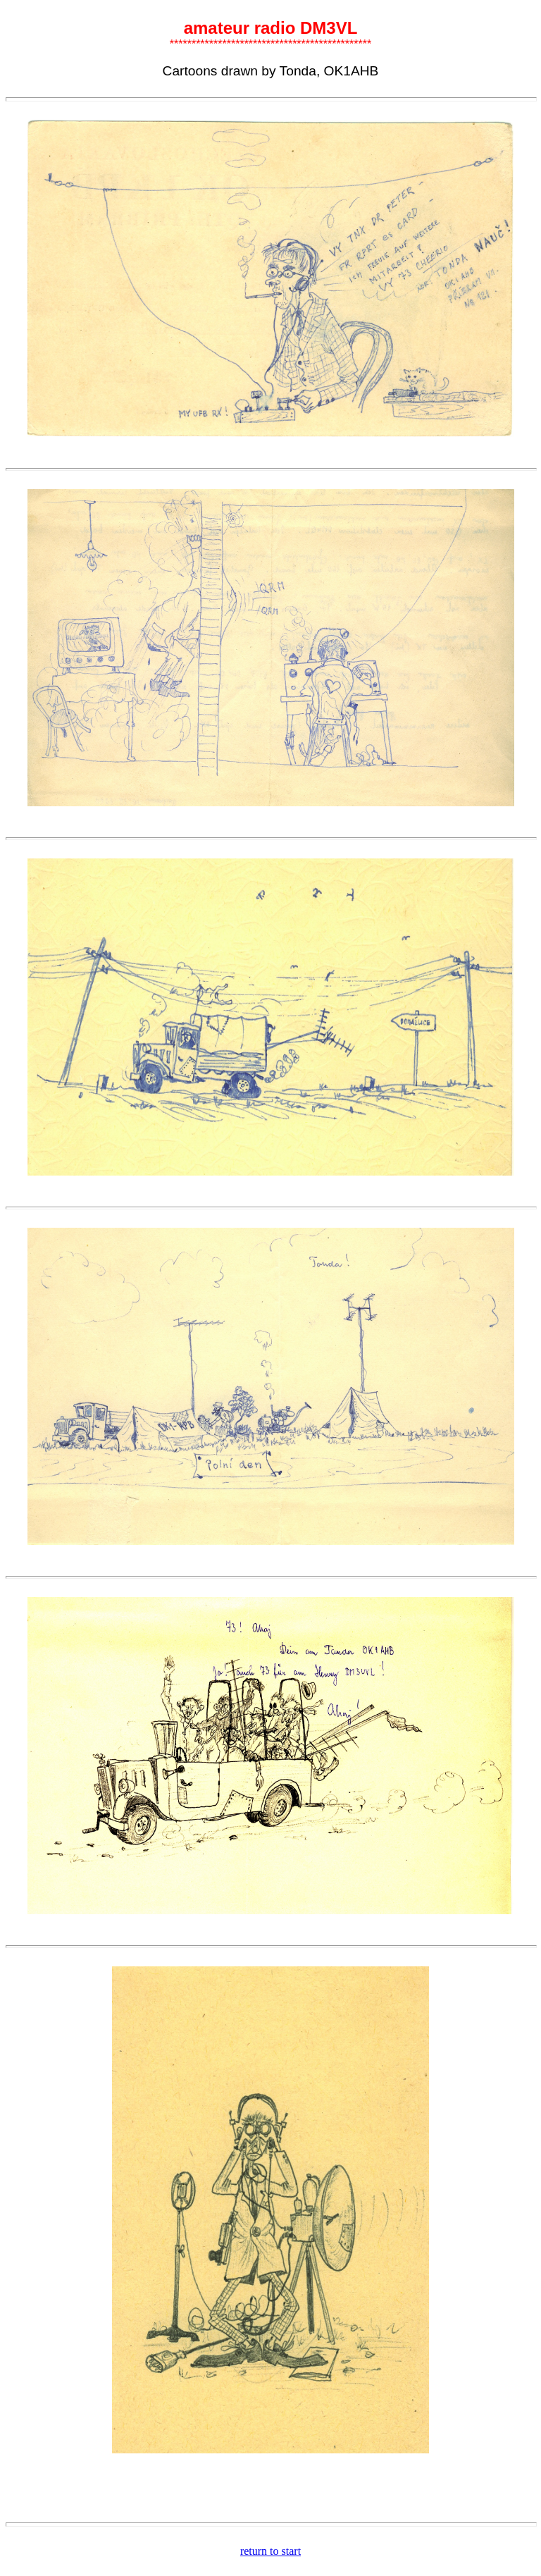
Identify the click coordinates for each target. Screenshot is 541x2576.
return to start (270, 2551)
